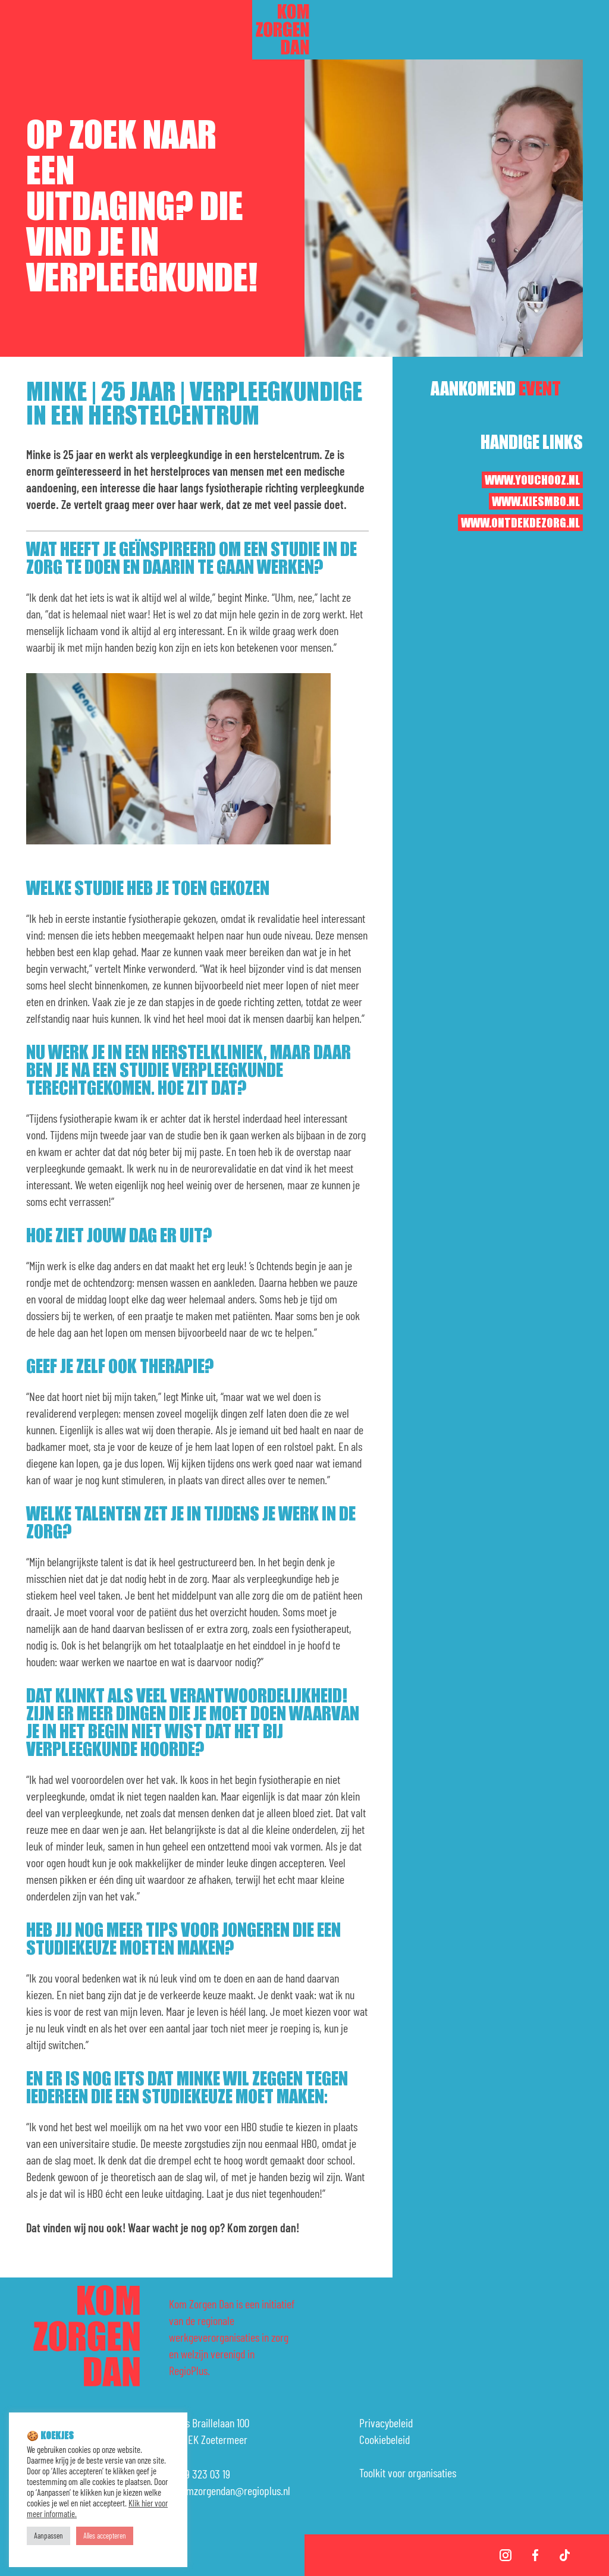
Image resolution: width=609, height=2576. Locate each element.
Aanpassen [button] (48, 2535)
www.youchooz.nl (532, 480)
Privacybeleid (386, 2422)
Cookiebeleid (384, 2439)
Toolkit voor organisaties (407, 2472)
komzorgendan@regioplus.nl (233, 2490)
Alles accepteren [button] (104, 2535)
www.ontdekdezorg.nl (520, 523)
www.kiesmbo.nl (536, 502)
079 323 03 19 (203, 2474)
